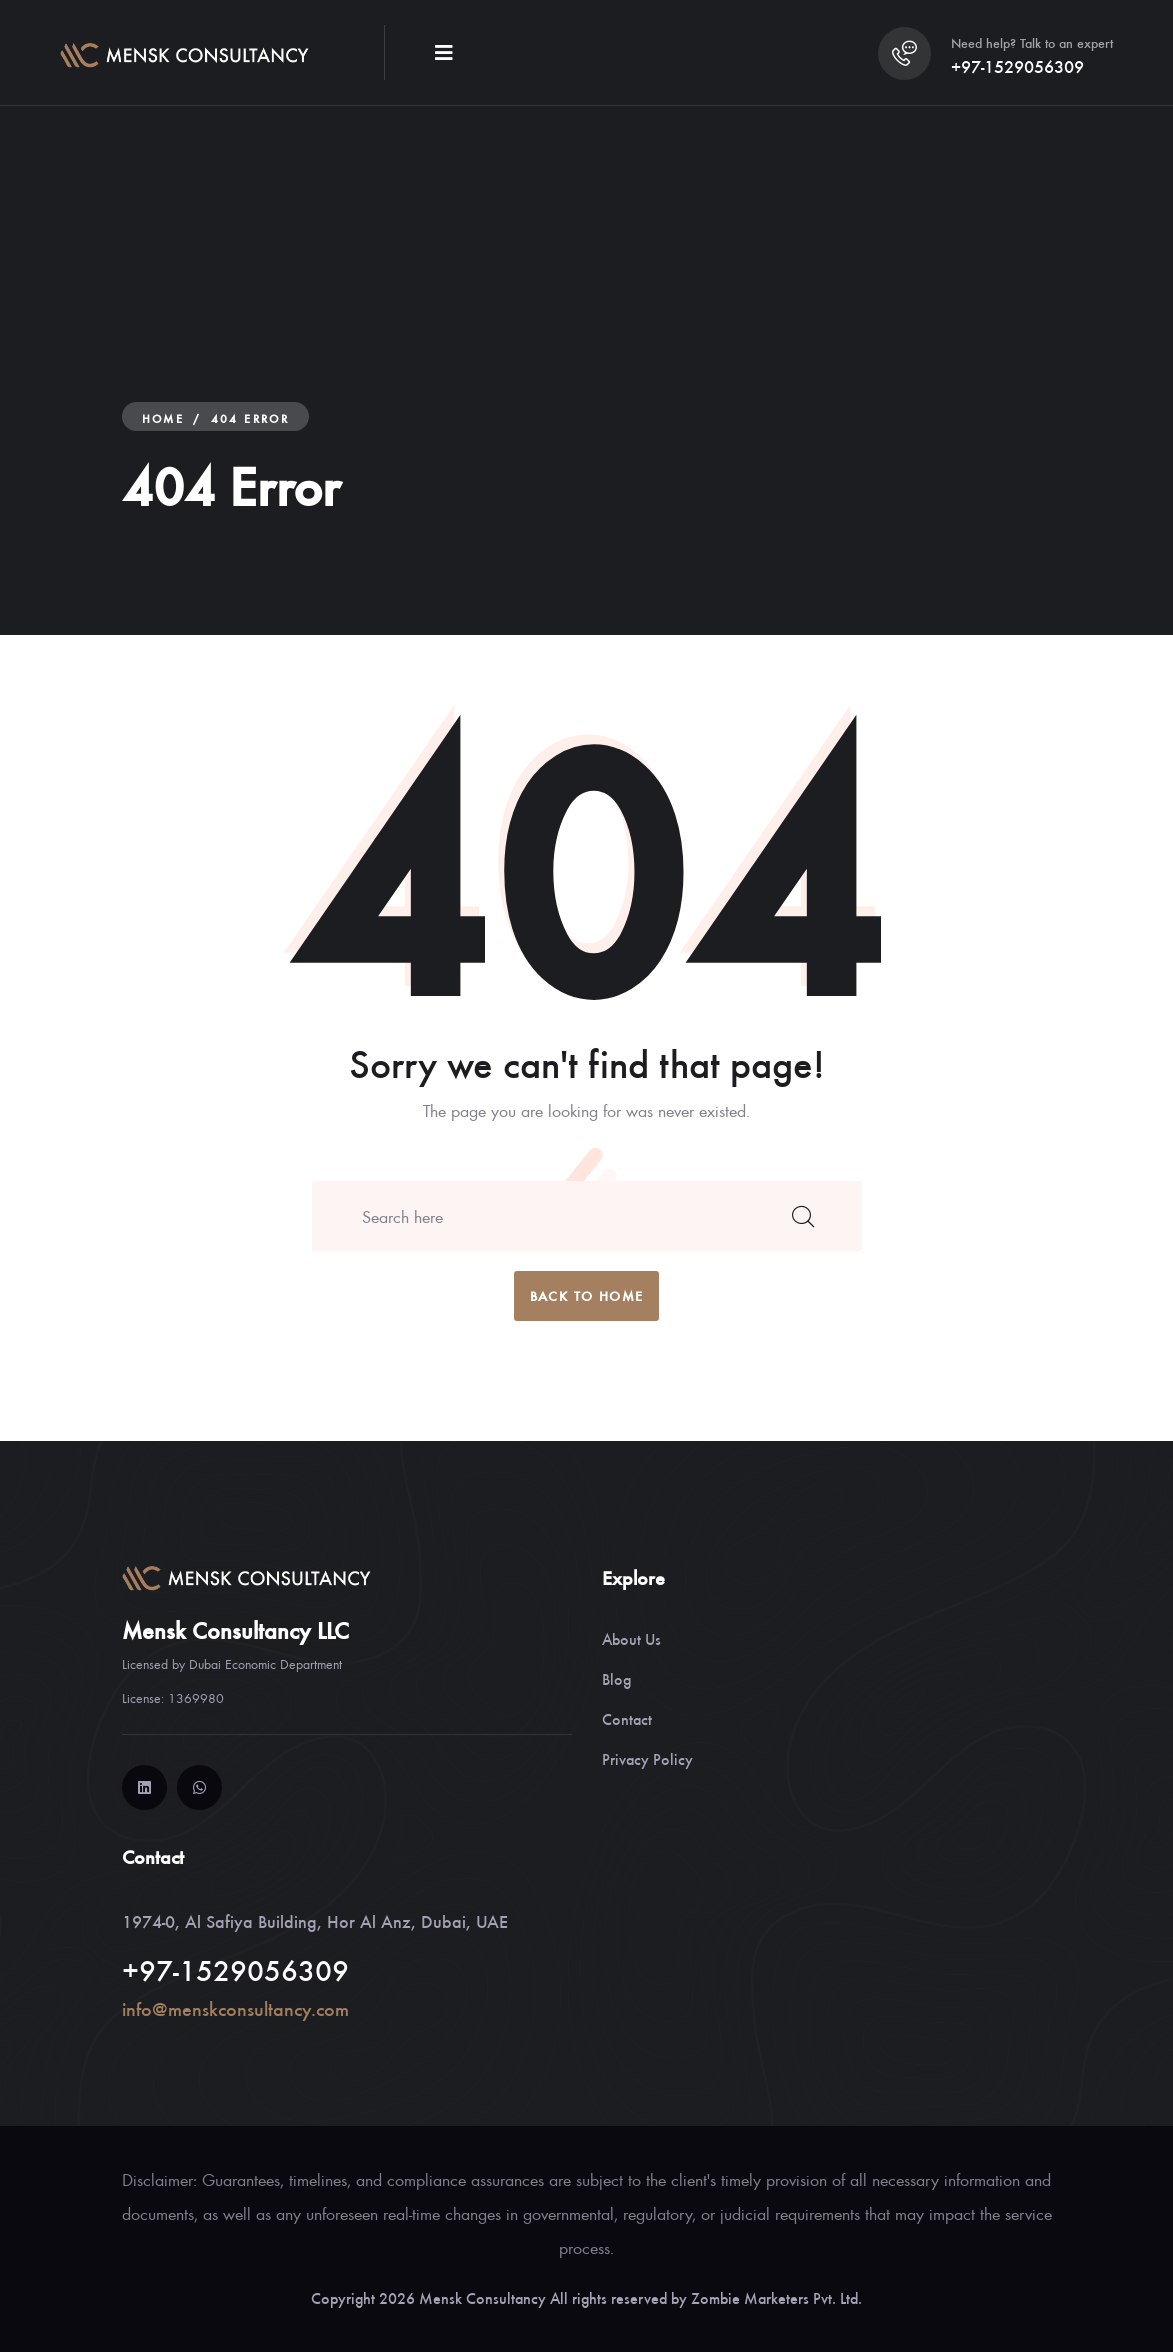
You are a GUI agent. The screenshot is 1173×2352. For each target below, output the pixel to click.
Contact (627, 1718)
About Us (631, 1638)
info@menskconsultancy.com (235, 2008)
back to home (587, 1295)
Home (163, 418)
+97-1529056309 (1017, 66)
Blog (616, 1678)
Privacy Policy (647, 1758)
